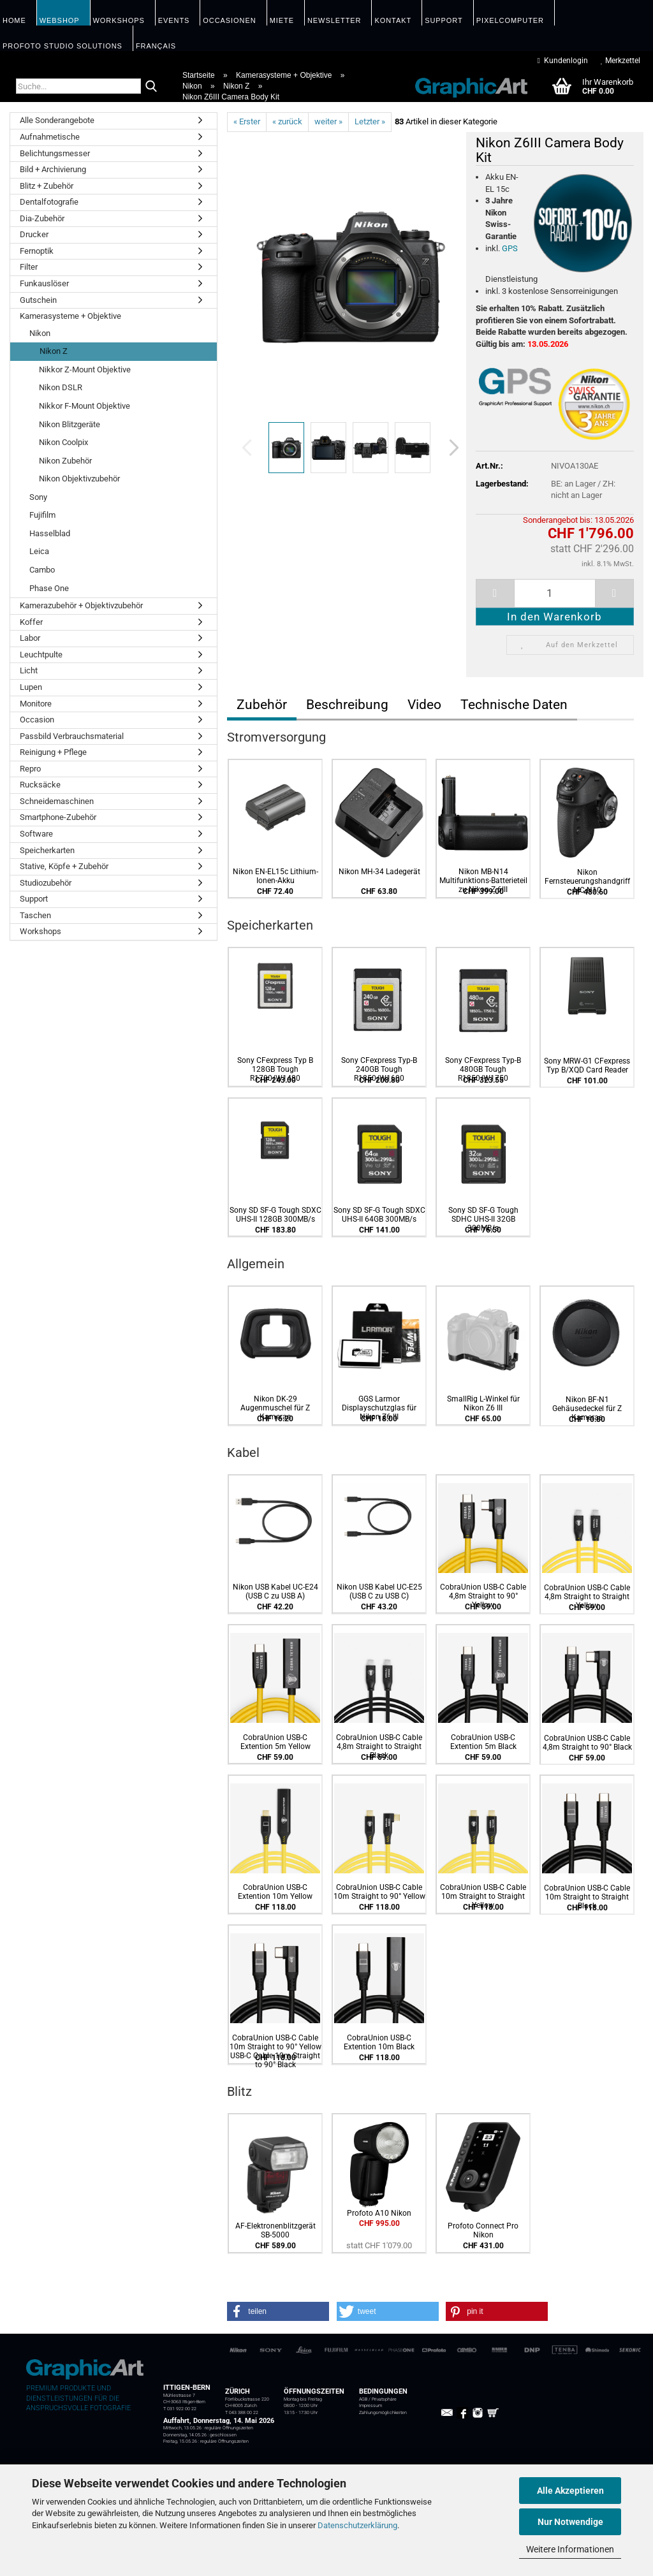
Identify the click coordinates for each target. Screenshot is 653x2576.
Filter (29, 267)
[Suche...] (151, 86)
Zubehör (262, 704)
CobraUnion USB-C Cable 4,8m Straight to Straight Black (379, 1746)
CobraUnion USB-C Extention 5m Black (483, 1742)
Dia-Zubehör (42, 218)
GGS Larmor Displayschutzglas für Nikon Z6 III (379, 1407)
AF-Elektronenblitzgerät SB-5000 (275, 2230)
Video (424, 704)
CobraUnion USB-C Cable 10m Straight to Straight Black (587, 1897)
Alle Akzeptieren (570, 2490)
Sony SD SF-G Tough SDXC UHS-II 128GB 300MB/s (275, 1215)
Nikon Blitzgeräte (69, 424)
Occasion (37, 719)
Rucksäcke (40, 784)
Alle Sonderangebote (57, 120)
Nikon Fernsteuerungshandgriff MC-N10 (587, 881)
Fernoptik (37, 251)
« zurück (287, 121)
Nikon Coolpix (63, 442)
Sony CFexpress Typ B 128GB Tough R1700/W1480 (275, 1069)
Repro (30, 768)
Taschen (35, 915)
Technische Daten (514, 704)
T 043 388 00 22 (241, 2412)
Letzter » (370, 121)
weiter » (328, 121)
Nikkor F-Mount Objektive (84, 406)
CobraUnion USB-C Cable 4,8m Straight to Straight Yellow (587, 1596)
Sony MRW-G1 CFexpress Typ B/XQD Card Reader (587, 1065)
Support (34, 899)
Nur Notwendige (570, 2522)
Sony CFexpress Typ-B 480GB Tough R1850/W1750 (483, 1069)
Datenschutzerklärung (357, 2525)
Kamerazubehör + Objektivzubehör (81, 605)
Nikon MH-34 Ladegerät (379, 871)
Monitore (36, 703)
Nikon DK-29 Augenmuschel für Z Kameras (275, 1407)
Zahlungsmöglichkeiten (383, 2412)
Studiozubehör (45, 883)
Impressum (370, 2405)
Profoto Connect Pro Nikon (483, 2230)
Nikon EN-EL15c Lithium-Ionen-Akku (275, 876)
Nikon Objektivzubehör (79, 478)
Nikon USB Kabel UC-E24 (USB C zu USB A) (275, 1591)
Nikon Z (54, 351)
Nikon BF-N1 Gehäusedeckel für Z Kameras (587, 1408)
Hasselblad (49, 533)
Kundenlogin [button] (563, 60)
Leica (39, 551)
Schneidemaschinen (57, 801)
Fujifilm (42, 515)
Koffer (31, 622)
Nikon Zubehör (65, 460)
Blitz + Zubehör (46, 186)
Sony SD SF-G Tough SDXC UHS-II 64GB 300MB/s (379, 1215)
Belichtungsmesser (55, 153)
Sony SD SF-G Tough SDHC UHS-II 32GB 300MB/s (483, 1219)
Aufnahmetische (50, 137)
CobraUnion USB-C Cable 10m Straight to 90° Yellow (379, 1892)
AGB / (365, 2399)
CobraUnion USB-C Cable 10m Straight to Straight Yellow (483, 1896)
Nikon (39, 333)
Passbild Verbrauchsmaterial (72, 736)
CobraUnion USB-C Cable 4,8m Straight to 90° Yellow (483, 1596)
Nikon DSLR (60, 387)
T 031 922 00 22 (179, 2408)
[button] (450, 447)
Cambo (42, 569)
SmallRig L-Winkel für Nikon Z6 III (483, 1403)
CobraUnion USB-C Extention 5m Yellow (275, 1742)
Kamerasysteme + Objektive (70, 316)
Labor (30, 638)
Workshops (40, 931)
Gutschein (38, 300)
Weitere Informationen (570, 2549)
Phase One (49, 588)
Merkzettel (620, 60)
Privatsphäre (384, 2399)
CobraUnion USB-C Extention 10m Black (379, 2042)
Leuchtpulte (41, 654)
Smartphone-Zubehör (58, 817)
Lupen (31, 687)
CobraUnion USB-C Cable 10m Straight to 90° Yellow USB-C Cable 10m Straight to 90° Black (275, 2051)
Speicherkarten (47, 850)
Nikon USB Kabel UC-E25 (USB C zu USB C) (379, 1591)
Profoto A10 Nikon (379, 2213)
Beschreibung (347, 704)
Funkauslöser (44, 283)
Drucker (34, 234)
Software (36, 833)
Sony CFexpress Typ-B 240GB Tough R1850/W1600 (379, 1069)
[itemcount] (555, 593)
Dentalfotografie (49, 202)
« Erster (246, 121)
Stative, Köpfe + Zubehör (64, 866)
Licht (29, 670)
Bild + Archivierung (53, 169)
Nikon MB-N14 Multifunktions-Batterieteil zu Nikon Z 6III (483, 880)
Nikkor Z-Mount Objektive (85, 369)
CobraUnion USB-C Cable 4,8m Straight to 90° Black (587, 1743)
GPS (510, 248)
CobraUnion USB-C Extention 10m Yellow (275, 1892)
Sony (38, 497)
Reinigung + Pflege (53, 752)
